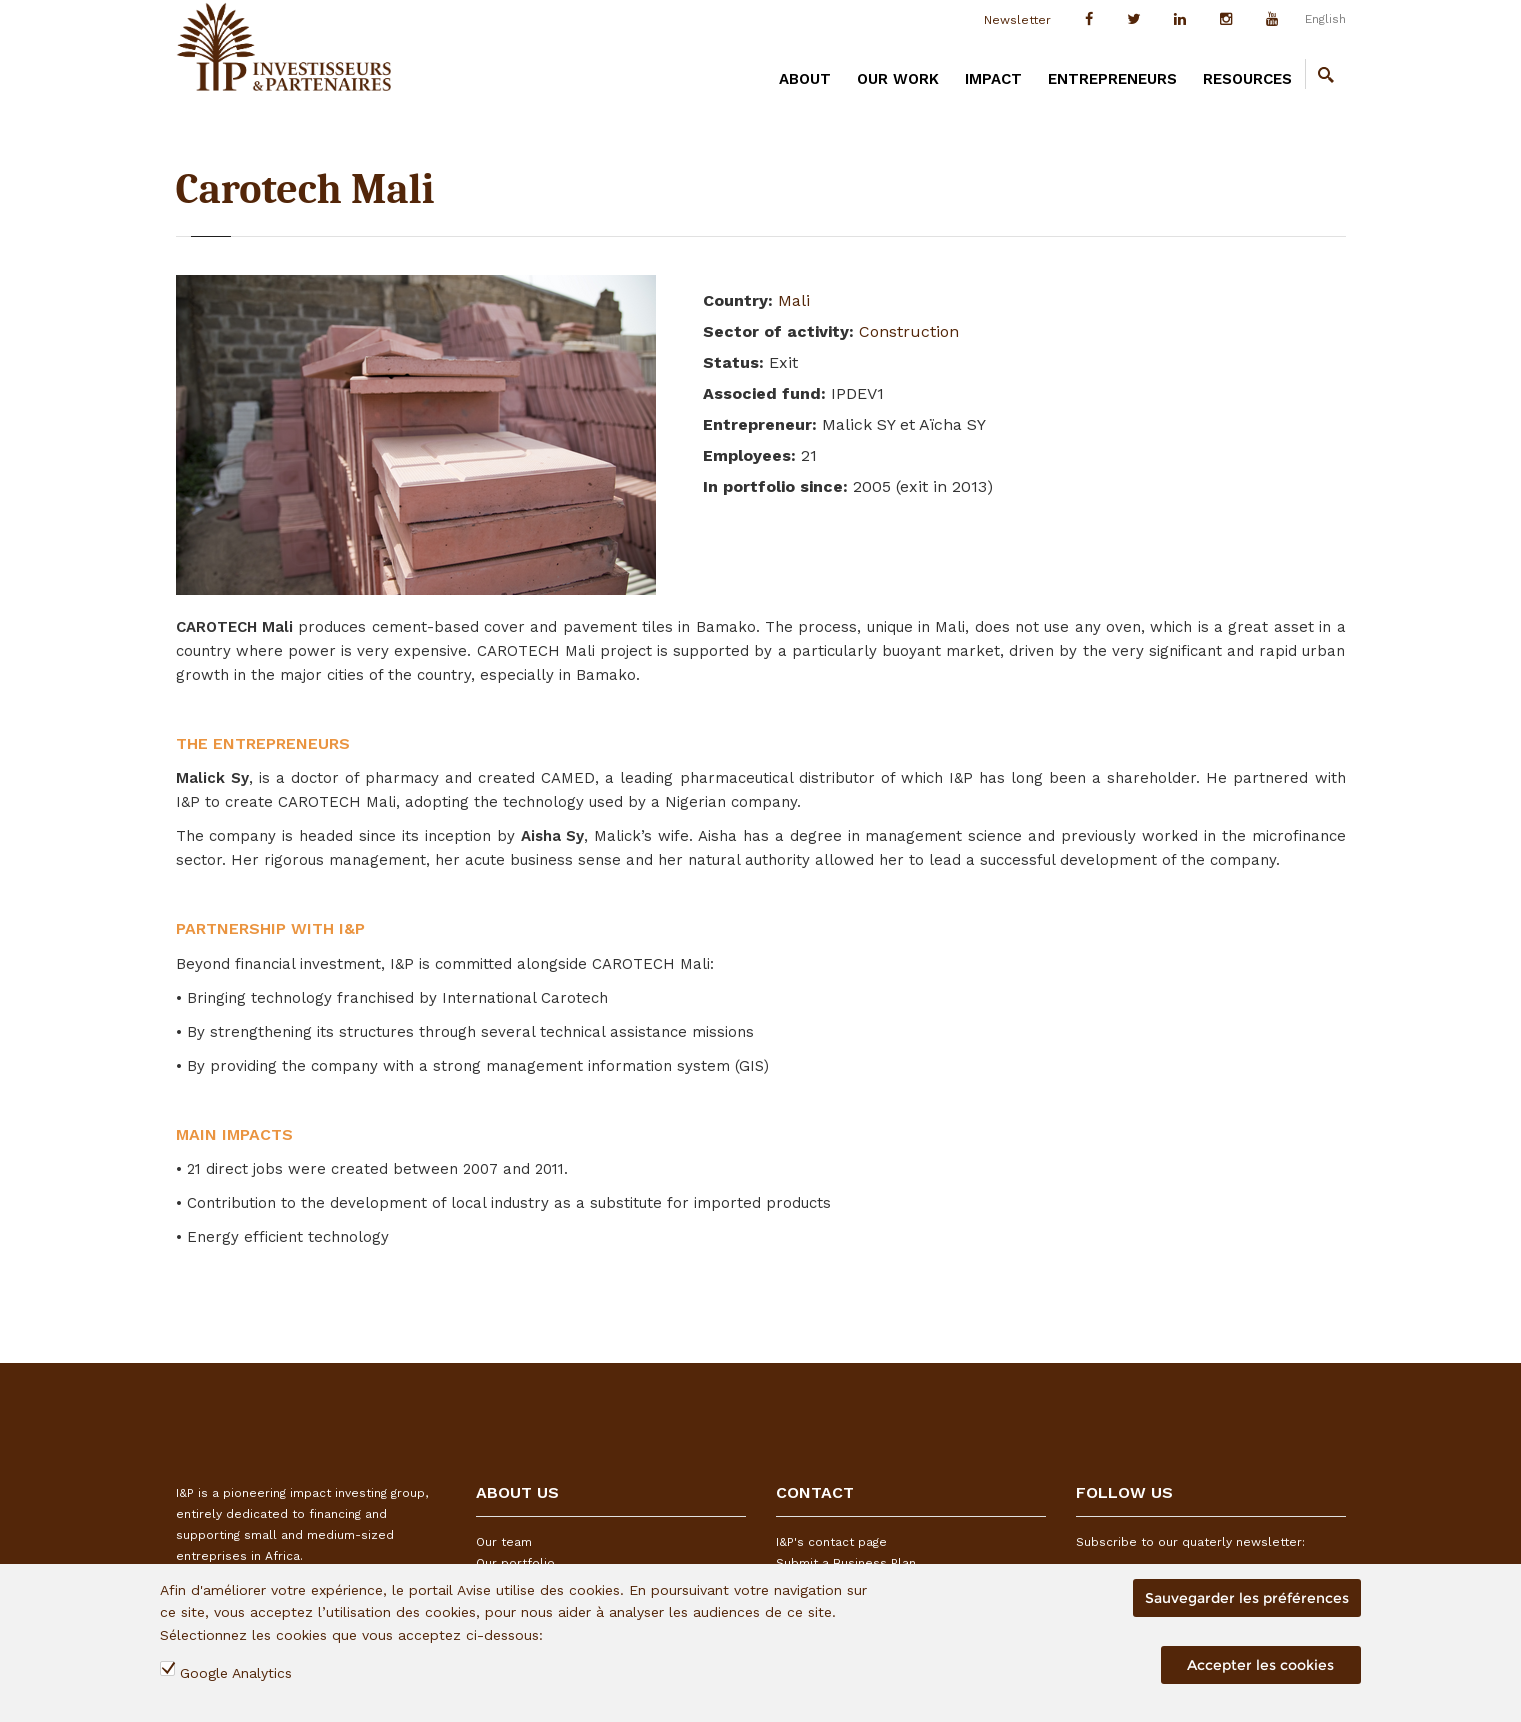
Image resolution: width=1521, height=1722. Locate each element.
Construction (909, 331)
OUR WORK (898, 79)
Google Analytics (236, 1673)
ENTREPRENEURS (1112, 79)
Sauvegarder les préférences (1247, 1598)
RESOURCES (1247, 79)
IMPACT (993, 79)
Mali (794, 300)
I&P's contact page (831, 1542)
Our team (504, 1542)
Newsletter (1017, 20)
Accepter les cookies (1260, 1665)
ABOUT (805, 79)
